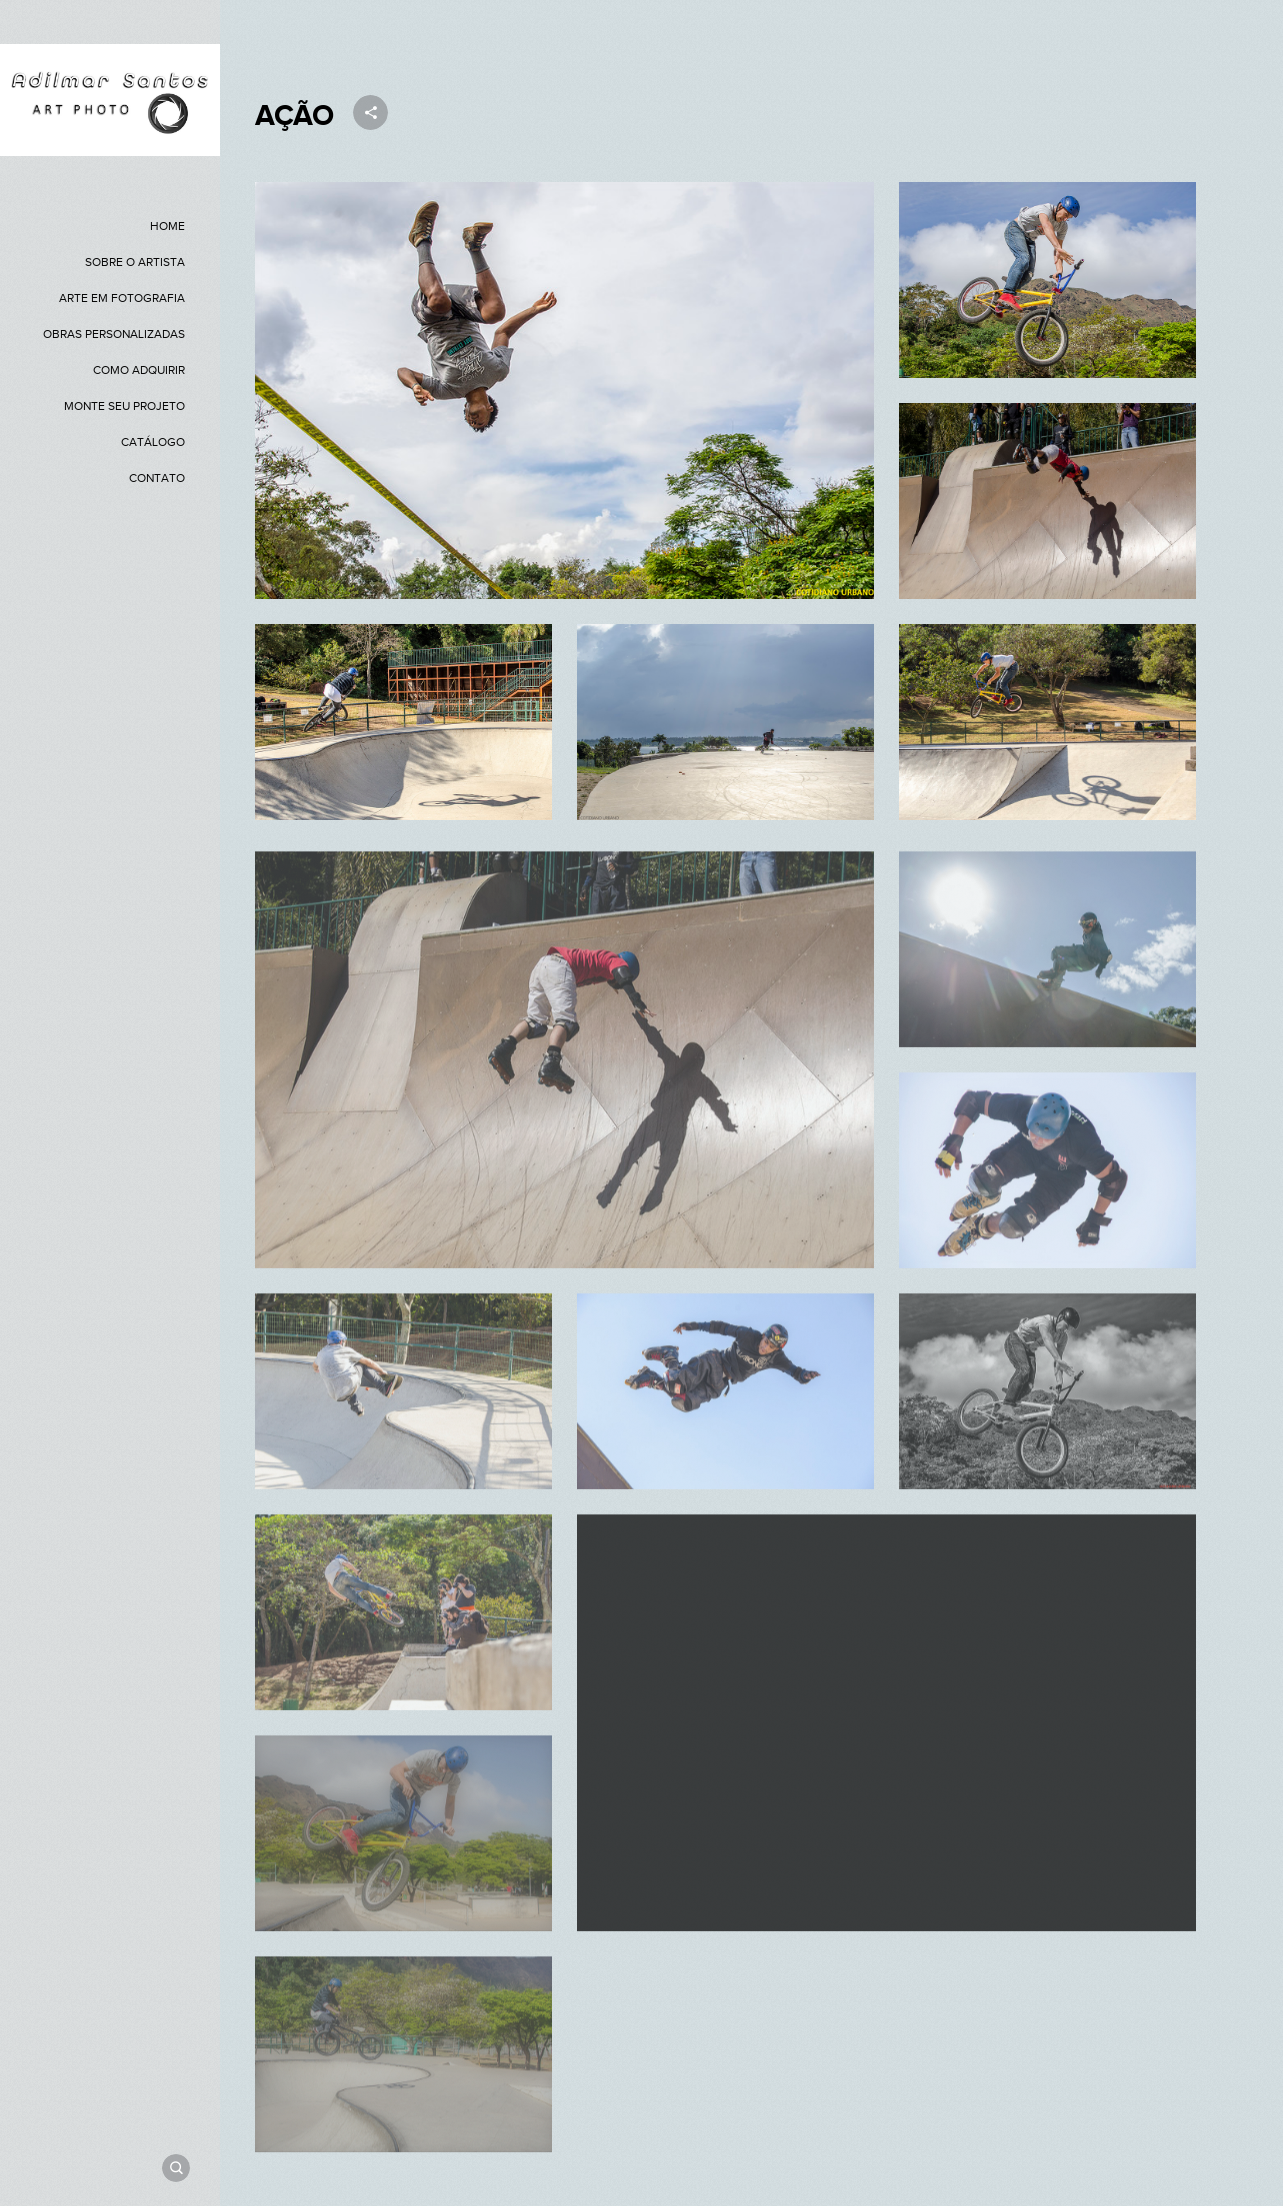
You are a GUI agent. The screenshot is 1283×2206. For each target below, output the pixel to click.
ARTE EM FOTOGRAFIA (122, 298)
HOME (167, 226)
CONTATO (157, 478)
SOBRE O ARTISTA (135, 262)
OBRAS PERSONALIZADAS (114, 334)
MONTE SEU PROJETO (124, 406)
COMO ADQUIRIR (139, 370)
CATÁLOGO (153, 442)
